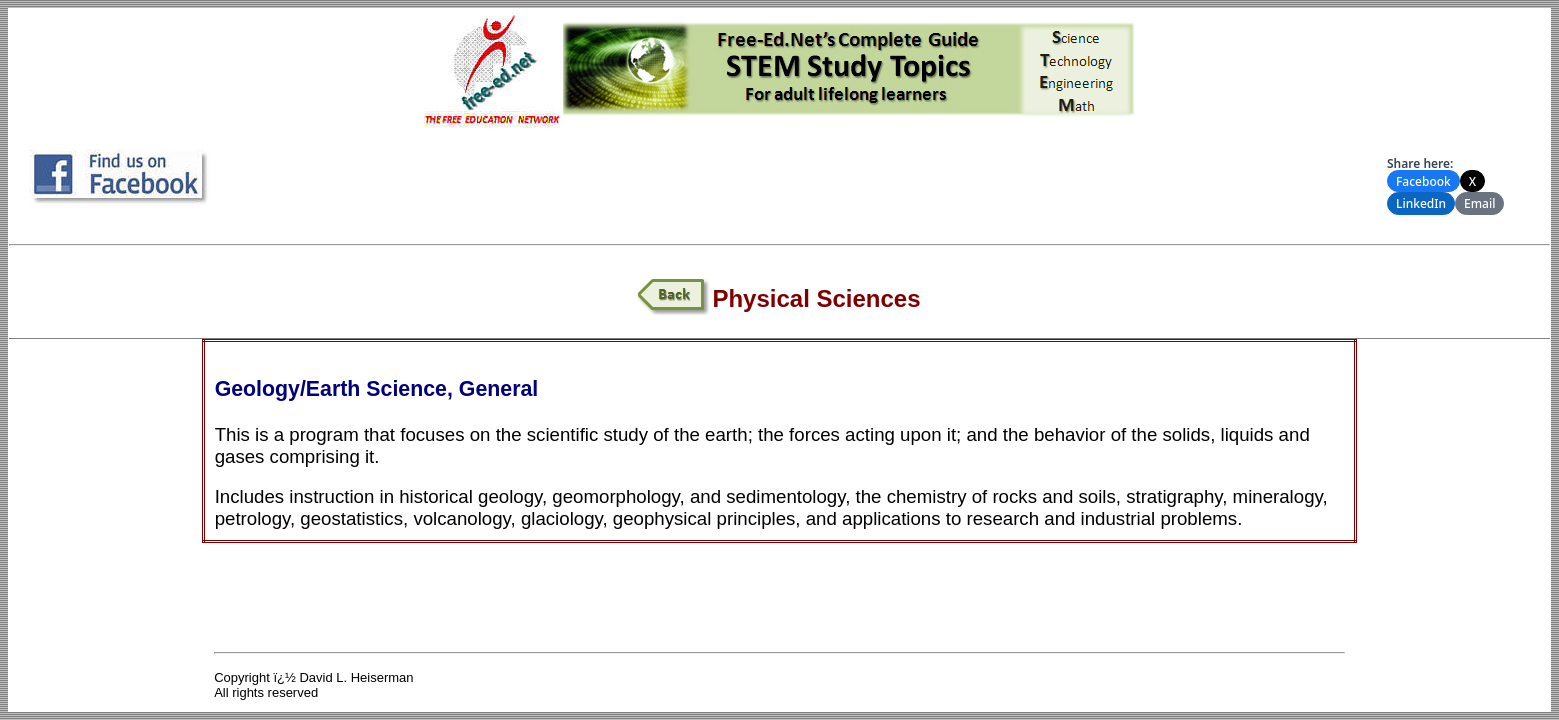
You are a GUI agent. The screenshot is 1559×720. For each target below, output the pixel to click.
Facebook (1423, 181)
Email (1479, 203)
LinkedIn (1421, 203)
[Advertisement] (805, 179)
